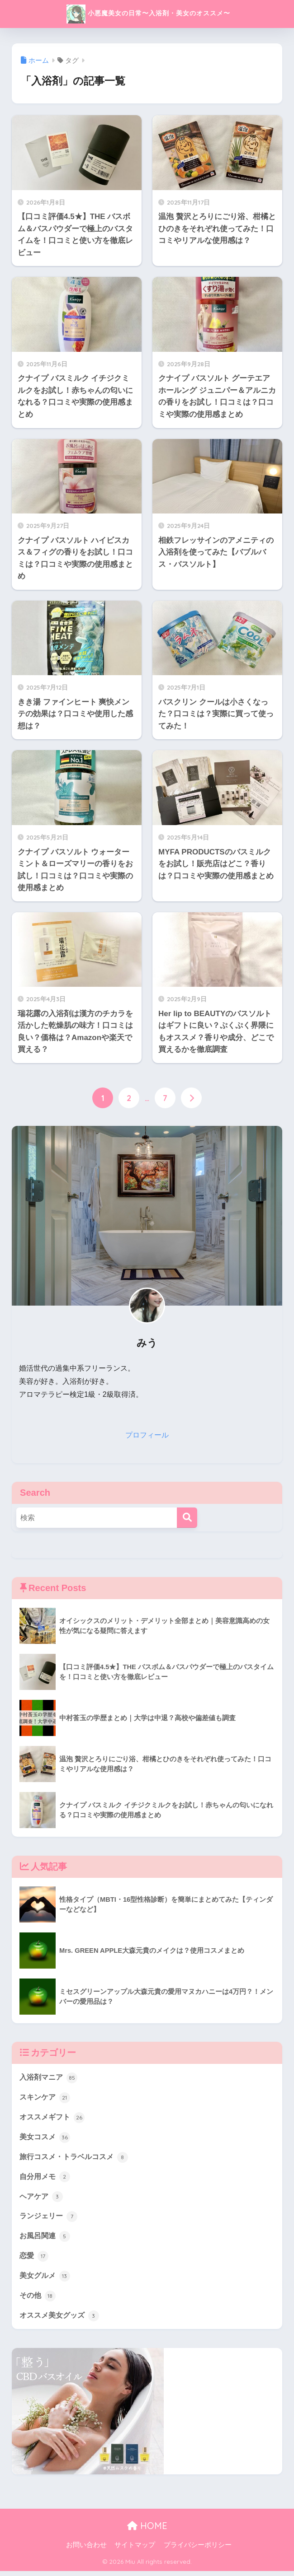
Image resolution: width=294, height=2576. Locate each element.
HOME (147, 2530)
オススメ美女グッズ (61, 2320)
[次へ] (191, 1098)
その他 (38, 2300)
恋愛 (34, 2259)
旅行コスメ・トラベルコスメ (76, 2158)
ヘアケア (42, 2198)
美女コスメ (45, 2138)
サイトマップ (134, 2549)
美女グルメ (45, 2279)
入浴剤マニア (49, 2077)
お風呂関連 (45, 2239)
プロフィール (147, 1435)
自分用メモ (45, 2179)
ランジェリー (49, 2219)
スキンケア (45, 2098)
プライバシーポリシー (198, 2549)
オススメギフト (53, 2118)
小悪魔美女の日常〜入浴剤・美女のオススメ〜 (148, 14)
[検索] (187, 1518)
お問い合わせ (86, 2549)
